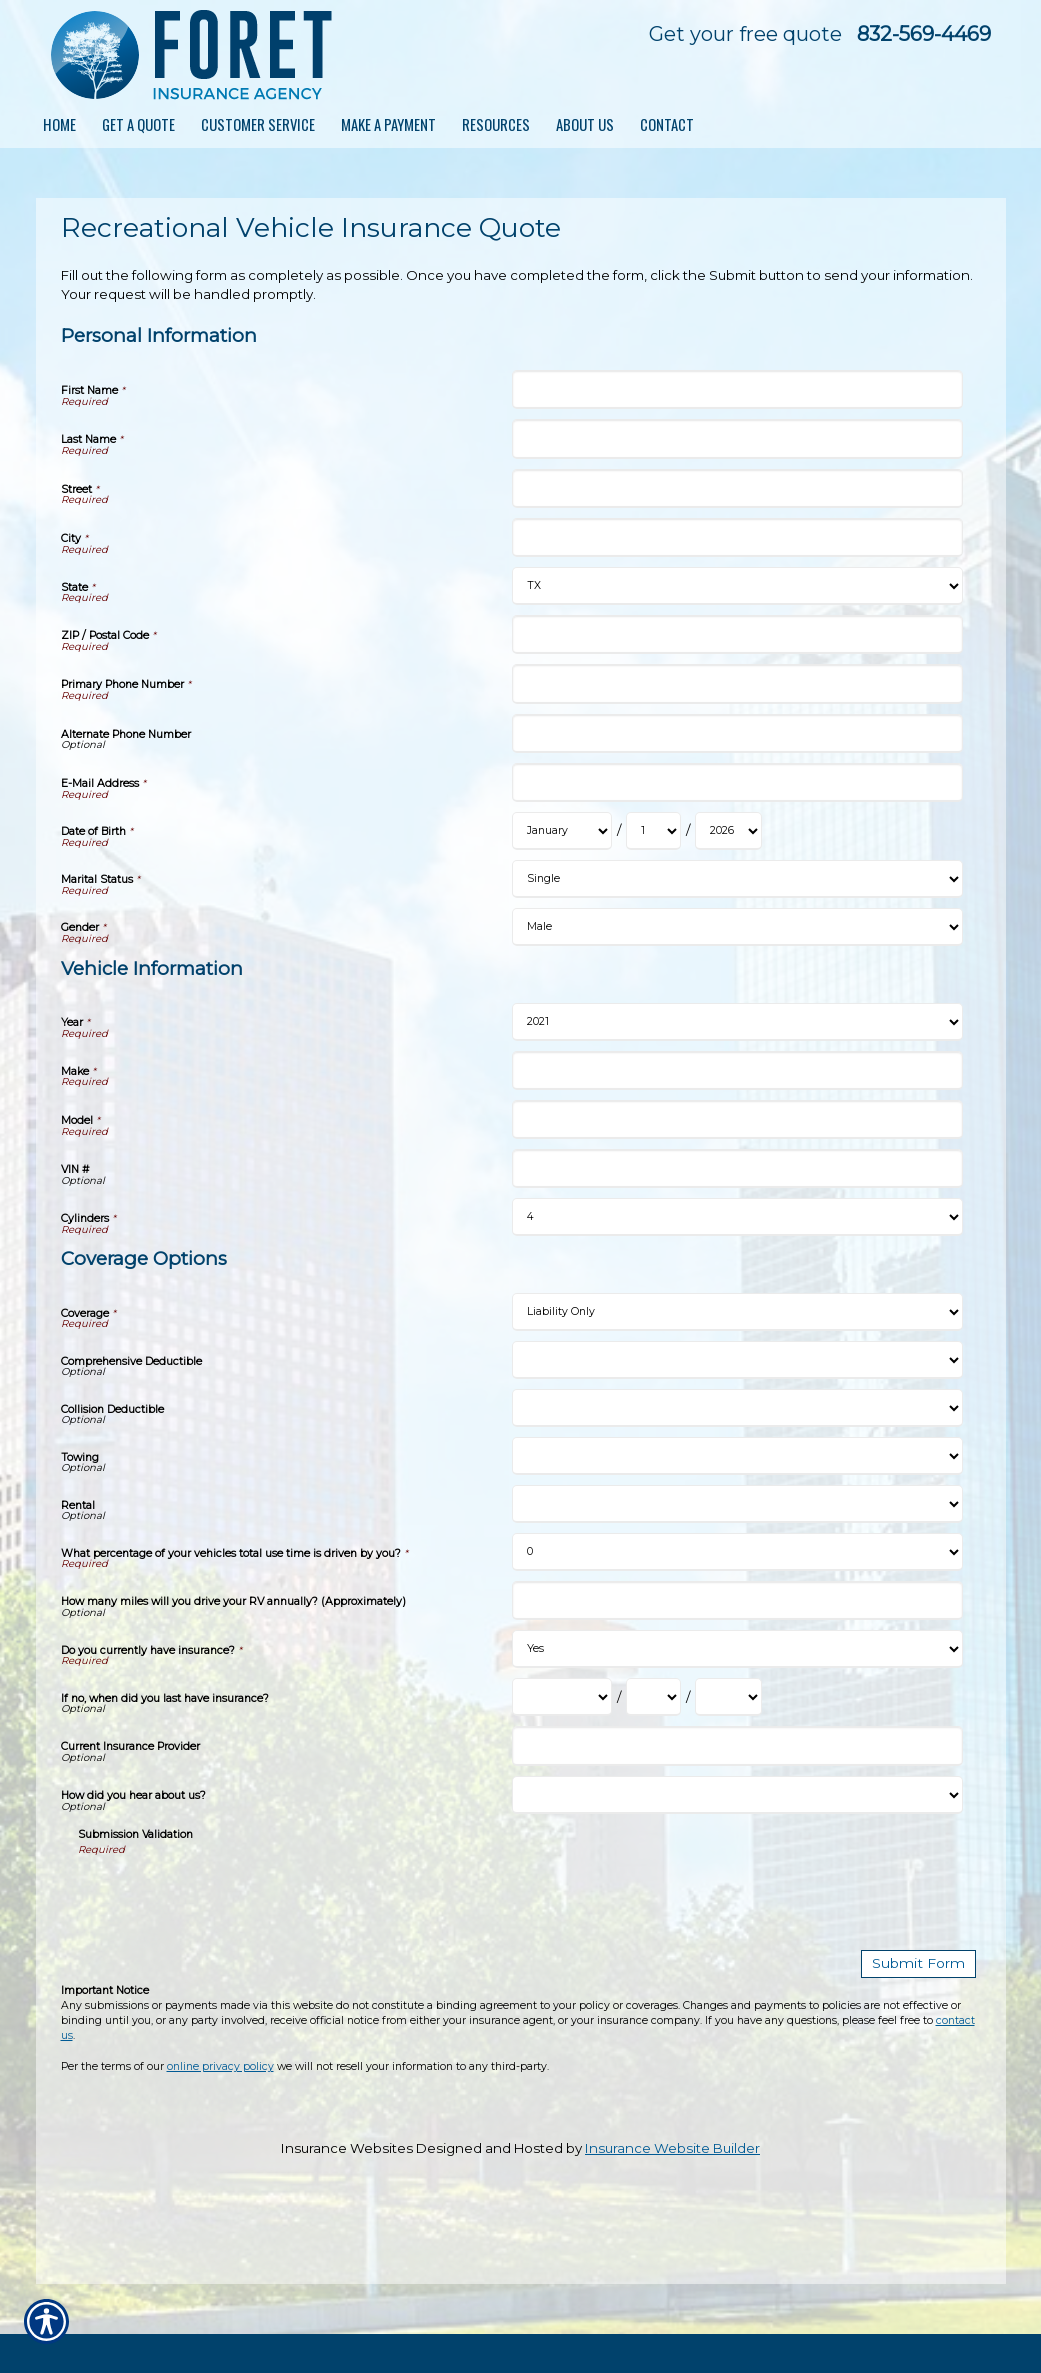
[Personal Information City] (737, 537)
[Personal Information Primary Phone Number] (737, 683)
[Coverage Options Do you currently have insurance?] (737, 1649)
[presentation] (230, 1896)
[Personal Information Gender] (737, 927)
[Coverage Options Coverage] (737, 1312)
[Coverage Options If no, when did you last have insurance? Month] (562, 1697)
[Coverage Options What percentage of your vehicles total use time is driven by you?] (737, 1552)
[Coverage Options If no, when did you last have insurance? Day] (653, 1697)
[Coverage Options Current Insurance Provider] (737, 1745)
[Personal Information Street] (737, 488)
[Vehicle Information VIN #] (737, 1168)
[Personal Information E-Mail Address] (737, 782)
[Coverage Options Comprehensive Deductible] (737, 1360)
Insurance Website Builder (672, 2147)
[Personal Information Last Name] (737, 438)
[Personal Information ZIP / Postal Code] (737, 634)
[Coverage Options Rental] (737, 1504)
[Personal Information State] (737, 586)
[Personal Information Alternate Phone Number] (737, 733)
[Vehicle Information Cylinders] (737, 1217)
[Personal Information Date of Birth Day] (653, 831)
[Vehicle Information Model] (737, 1119)
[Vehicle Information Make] (737, 1070)
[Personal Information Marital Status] (737, 879)
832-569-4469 (924, 34)
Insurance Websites (347, 2147)
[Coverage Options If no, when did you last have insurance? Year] (728, 1697)
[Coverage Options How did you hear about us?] (737, 1795)
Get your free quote (745, 34)
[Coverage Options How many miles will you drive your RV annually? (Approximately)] (737, 1600)
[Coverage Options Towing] (737, 1456)
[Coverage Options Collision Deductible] (737, 1408)
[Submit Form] (922, 1963)
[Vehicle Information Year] (737, 1022)
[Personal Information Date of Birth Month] (562, 831)
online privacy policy (220, 2065)
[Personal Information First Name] (737, 389)
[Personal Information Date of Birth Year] (728, 831)
